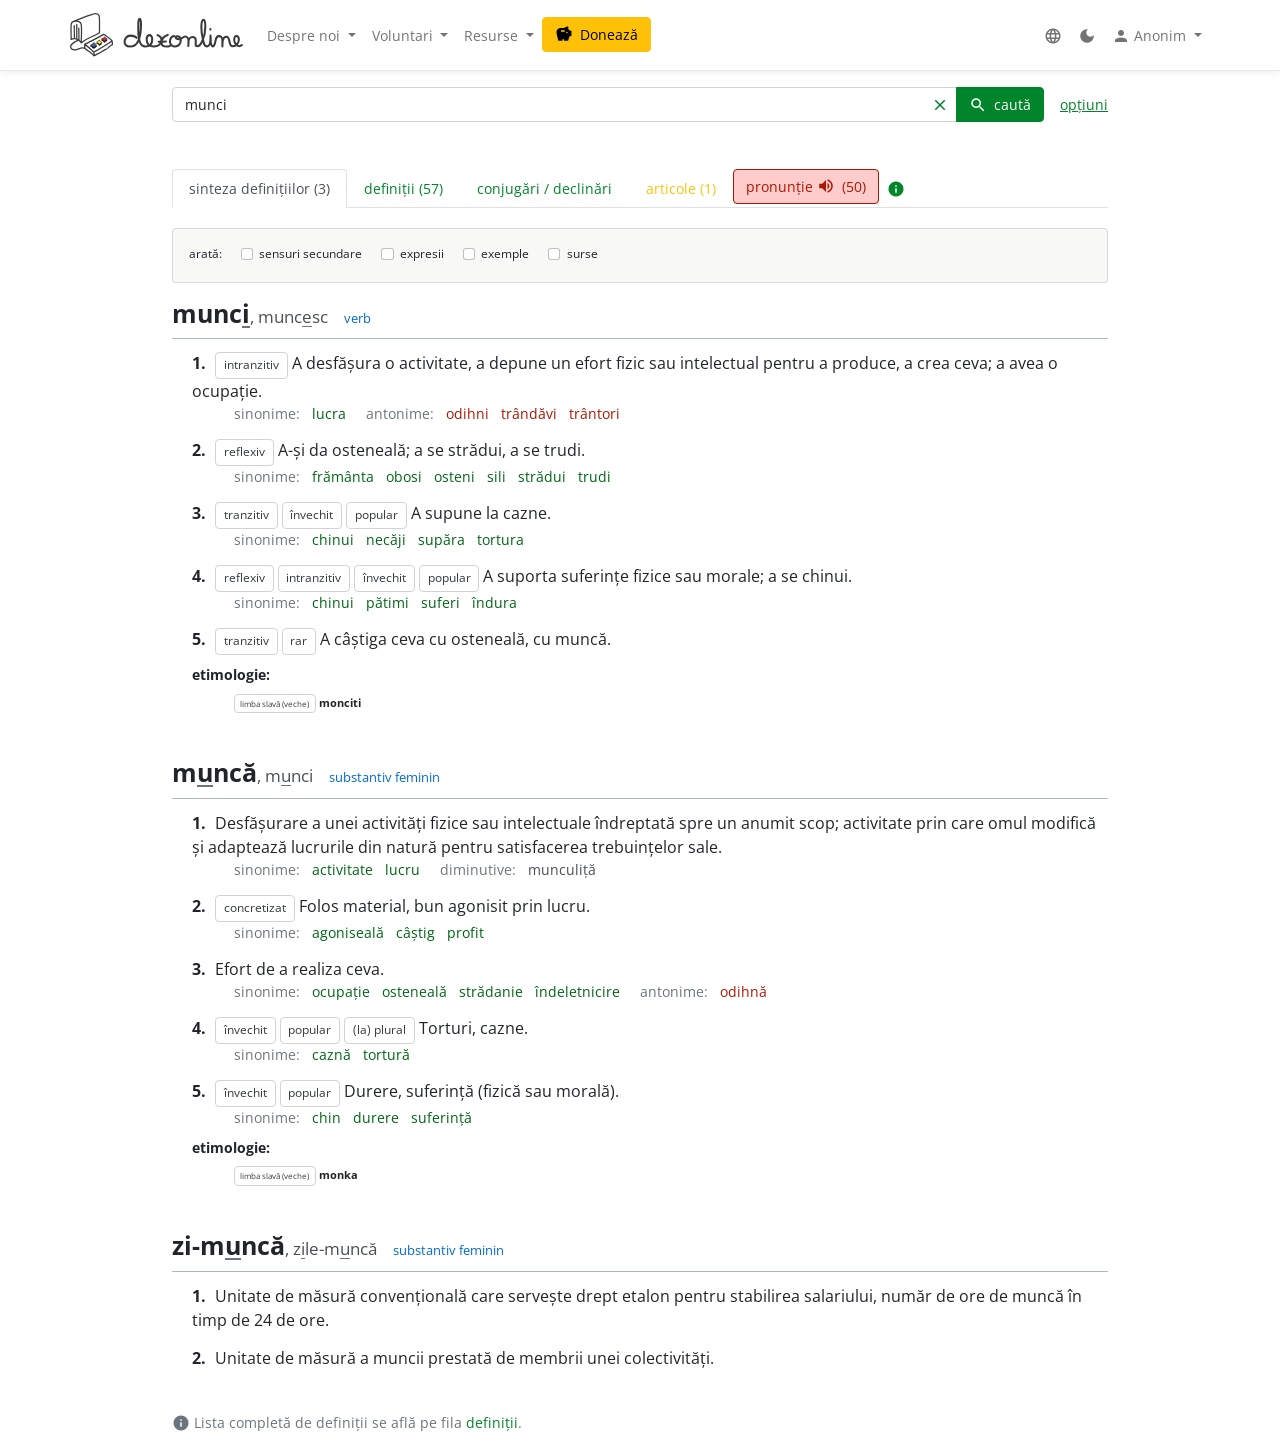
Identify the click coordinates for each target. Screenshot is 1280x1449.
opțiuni (1084, 104)
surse (582, 253)
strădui (544, 476)
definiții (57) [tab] (403, 188)
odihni (469, 413)
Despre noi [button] (305, 35)
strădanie (493, 991)
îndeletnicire (579, 991)
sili (498, 476)
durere (378, 1117)
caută (1000, 104)
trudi (594, 476)
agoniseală (350, 932)
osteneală (416, 991)
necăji (388, 539)
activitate (344, 869)
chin (328, 1117)
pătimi (389, 602)
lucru (404, 869)
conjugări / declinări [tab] (544, 188)
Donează (596, 34)
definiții (492, 1422)
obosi (406, 476)
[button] (1053, 35)
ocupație (343, 991)
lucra (331, 413)
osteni (456, 476)
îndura (494, 602)
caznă (333, 1054)
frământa (345, 476)
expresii (422, 253)
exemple (505, 253)
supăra (443, 539)
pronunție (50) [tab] (806, 186)
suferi (442, 602)
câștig (417, 932)
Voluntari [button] (404, 35)
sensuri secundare (310, 253)
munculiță (562, 869)
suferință (441, 1117)
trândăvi (531, 413)
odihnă (743, 991)
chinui (335, 539)
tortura (500, 539)
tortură (386, 1054)
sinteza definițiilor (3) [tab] (259, 188)
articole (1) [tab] (681, 188)
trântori (594, 413)
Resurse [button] (493, 35)
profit (465, 932)
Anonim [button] (1151, 36)
